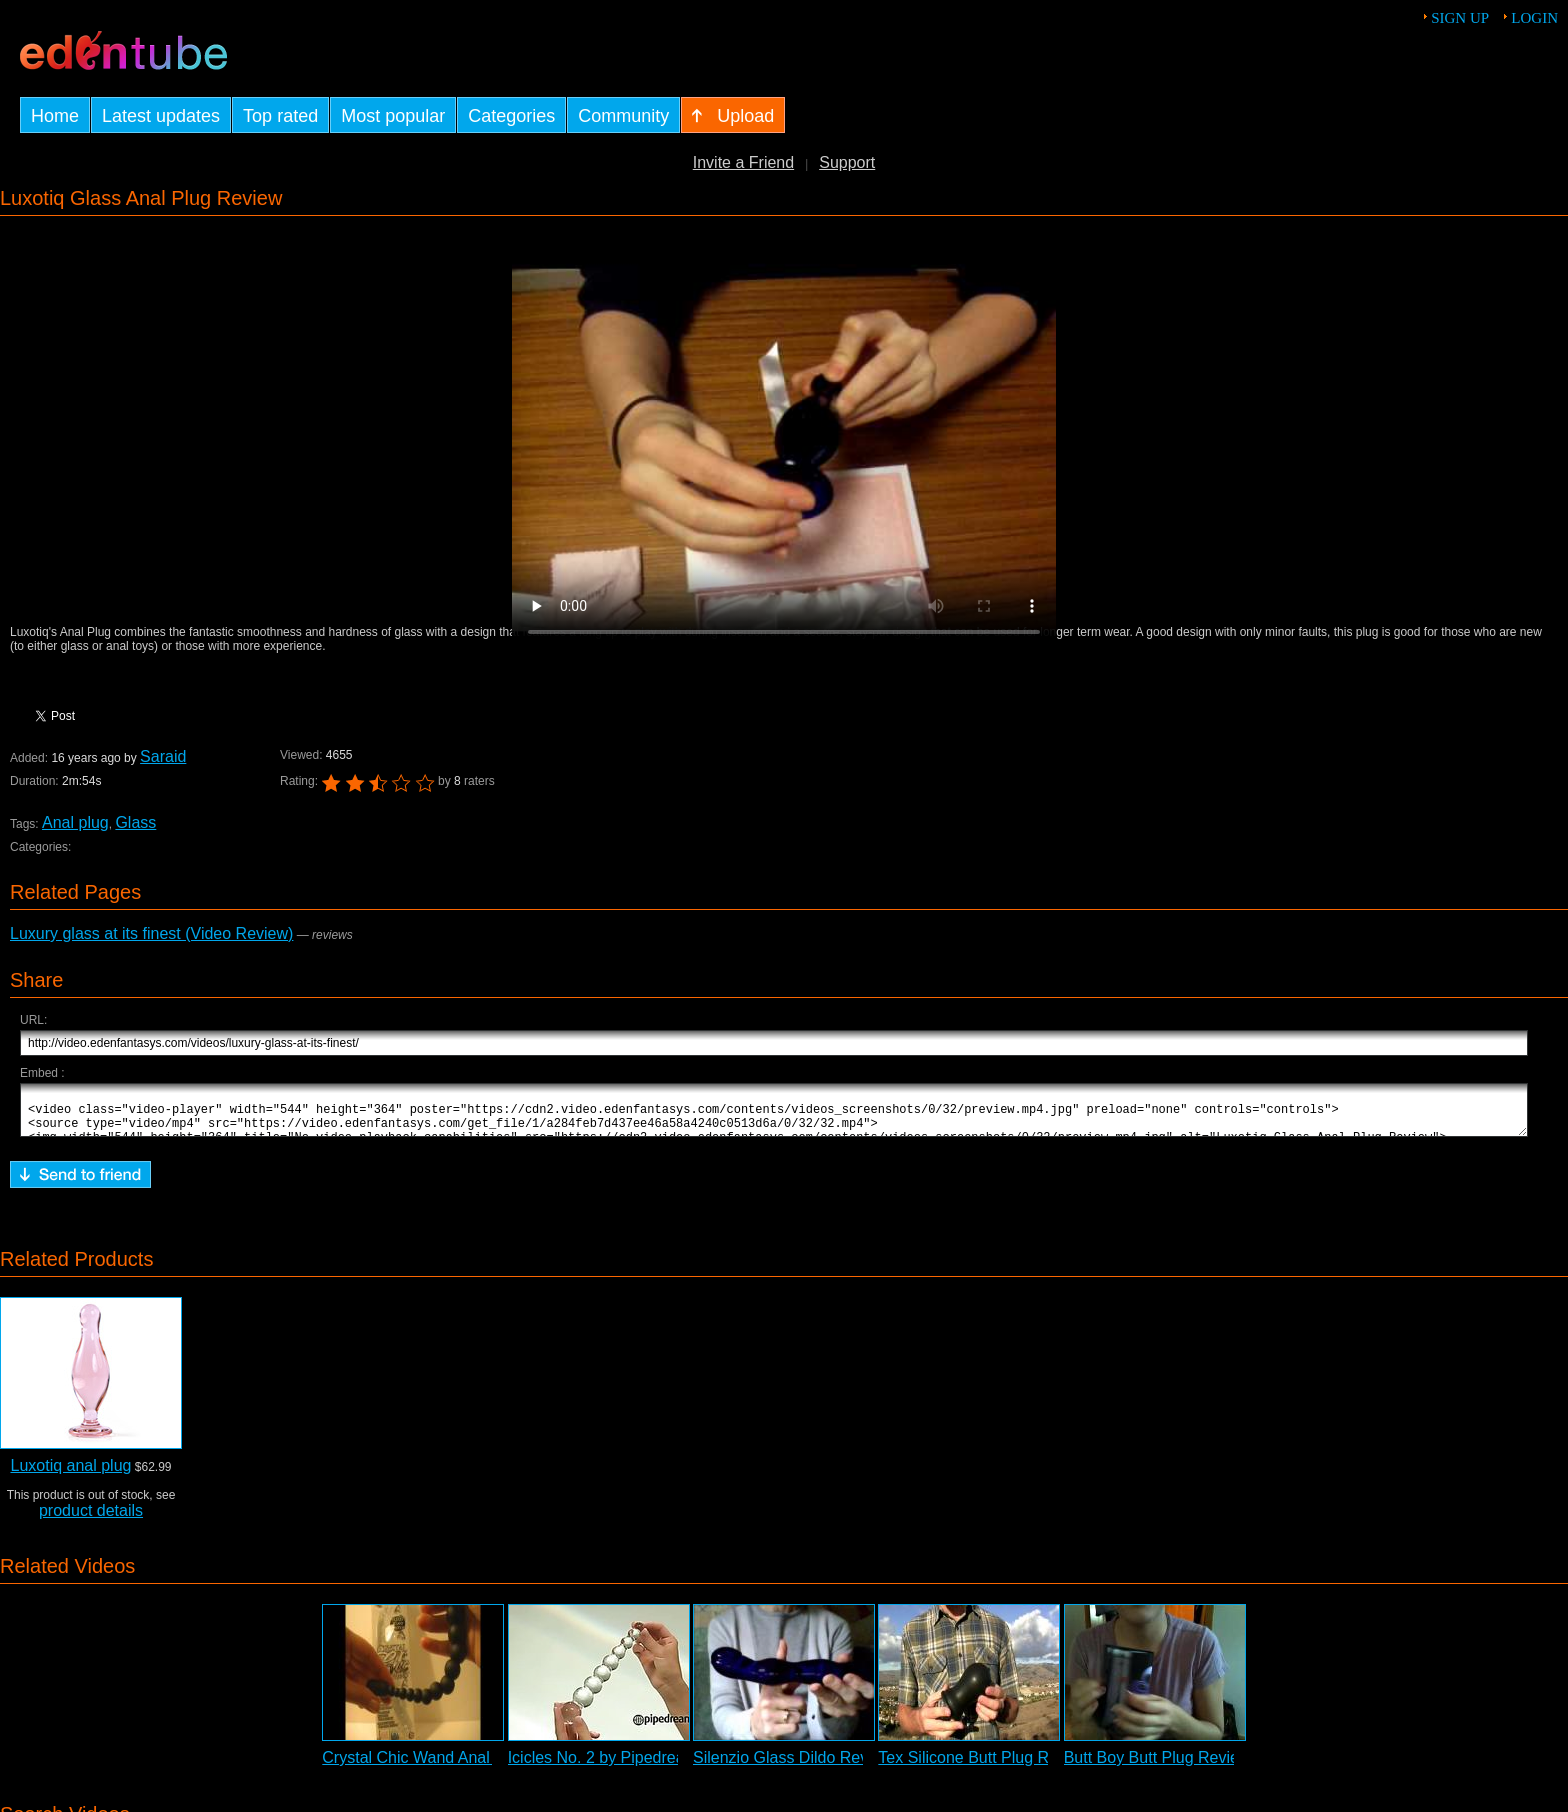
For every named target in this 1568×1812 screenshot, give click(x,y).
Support (847, 162)
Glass (135, 822)
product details (91, 1519)
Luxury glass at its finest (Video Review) (151, 933)
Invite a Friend (743, 162)
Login (1534, 18)
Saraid (163, 756)
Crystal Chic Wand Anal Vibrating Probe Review (491, 1766)
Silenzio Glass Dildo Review (792, 1766)
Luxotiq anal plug (70, 1474)
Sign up (1460, 18)
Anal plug (74, 822)
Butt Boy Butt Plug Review (1157, 1766)
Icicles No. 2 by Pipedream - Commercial (653, 1766)
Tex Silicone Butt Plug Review (984, 1766)
